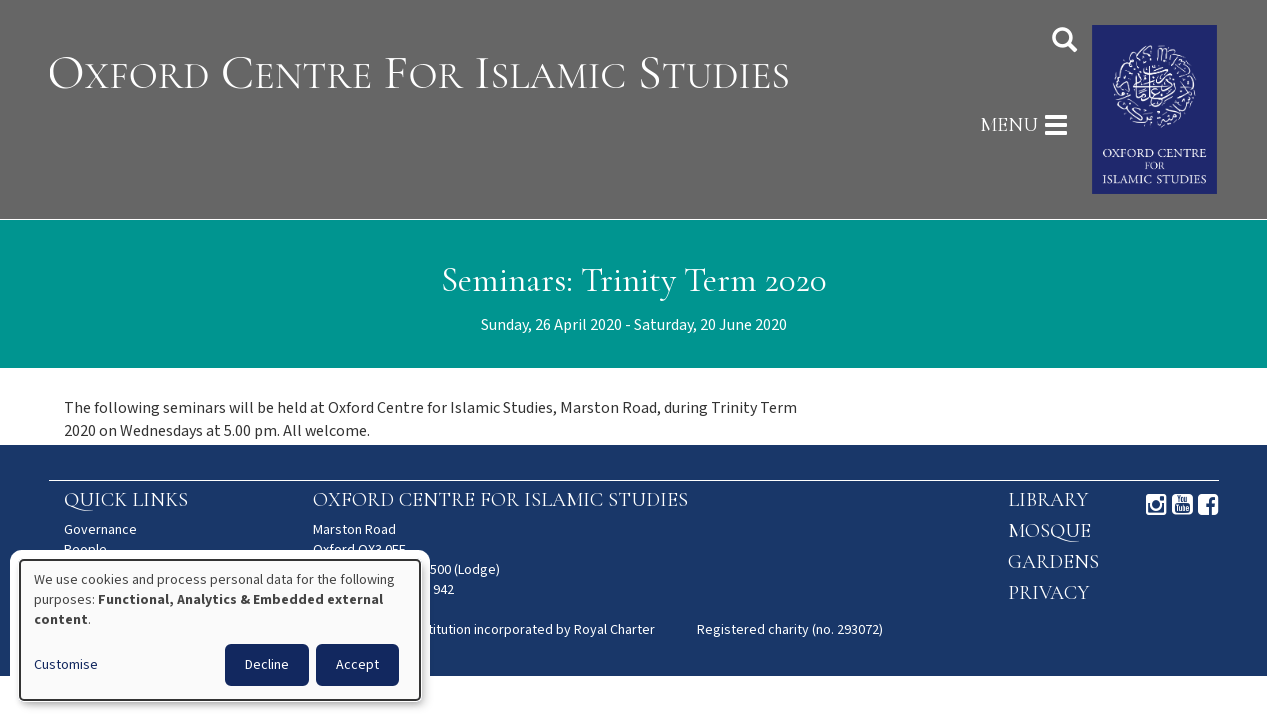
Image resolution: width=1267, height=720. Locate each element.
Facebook (1208, 505)
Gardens (1053, 562)
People (85, 550)
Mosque (1049, 531)
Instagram (1156, 505)
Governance (100, 530)
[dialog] (220, 630)
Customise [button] (66, 665)
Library (1048, 500)
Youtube (1182, 505)
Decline (267, 665)
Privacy (1048, 593)
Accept (357, 665)
